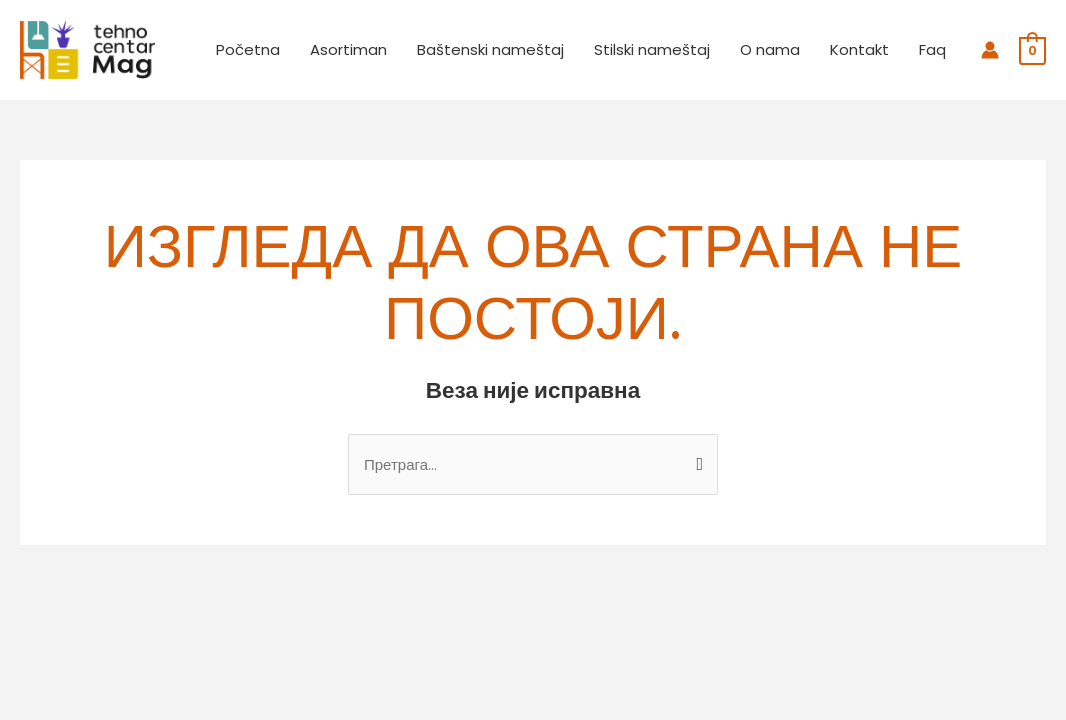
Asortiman (348, 49)
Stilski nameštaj (652, 49)
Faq (932, 49)
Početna (248, 49)
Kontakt (859, 49)
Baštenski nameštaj (490, 49)
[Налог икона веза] (990, 50)
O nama (770, 49)
